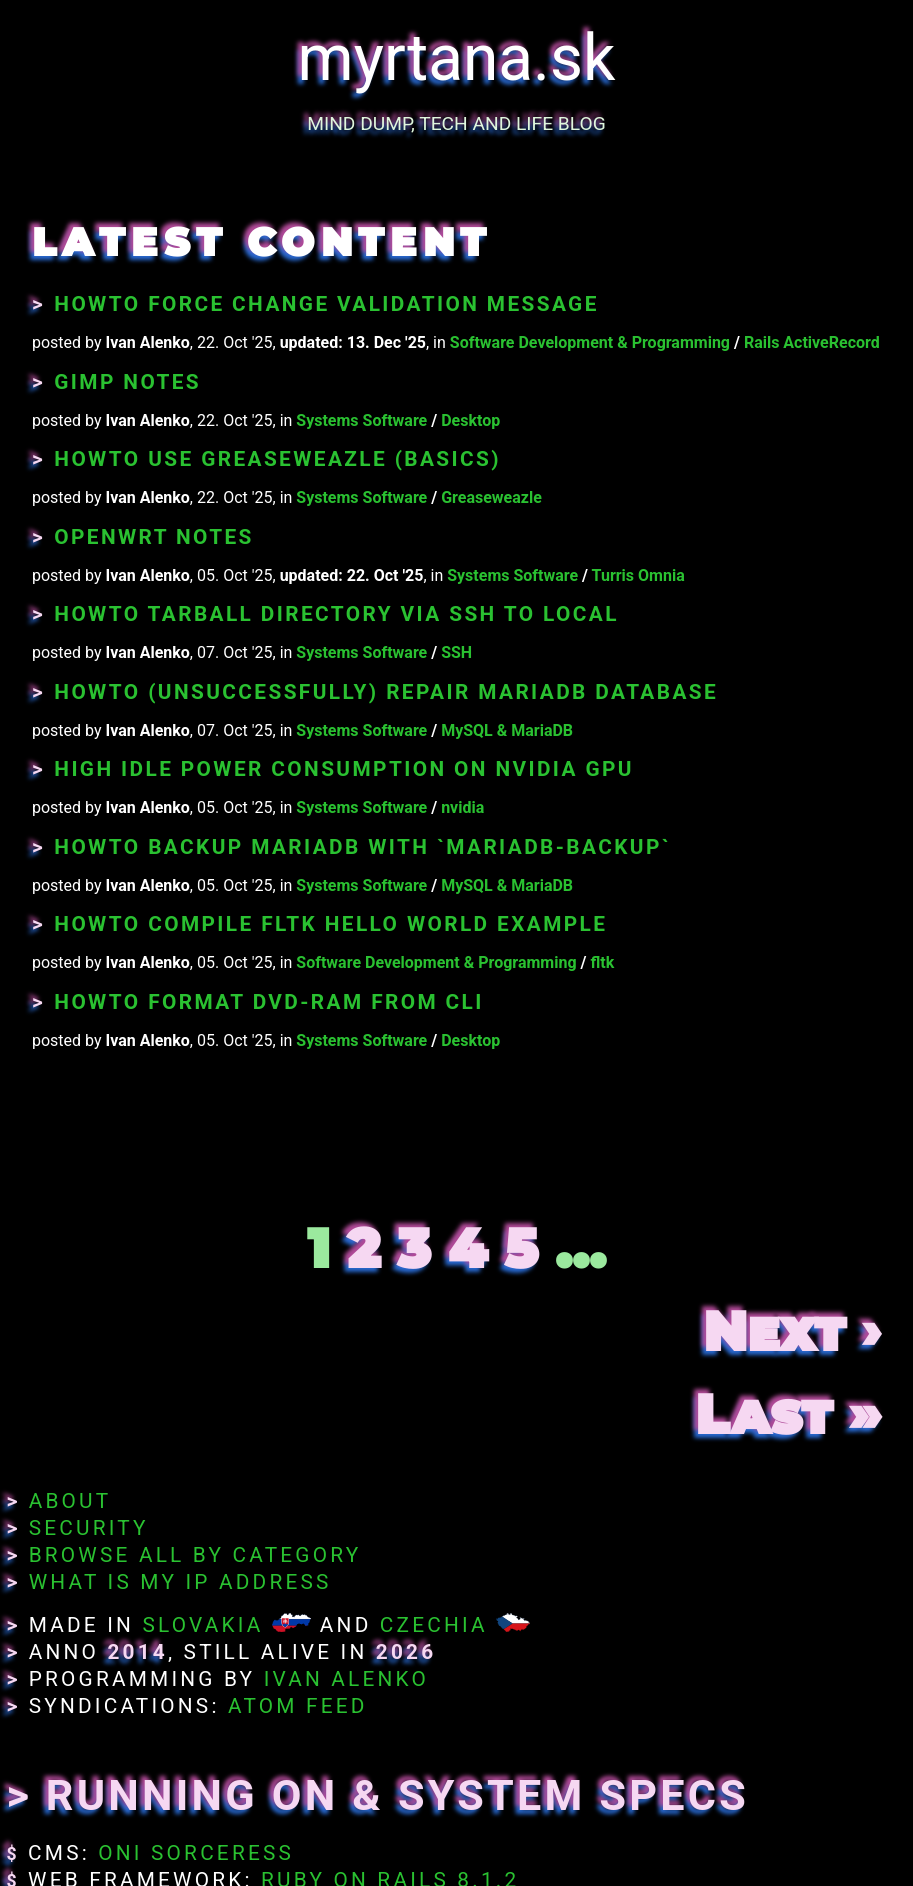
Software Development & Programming (590, 342)
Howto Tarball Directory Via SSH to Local (336, 614)
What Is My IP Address (180, 1582)
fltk (602, 962)
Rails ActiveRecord (812, 342)
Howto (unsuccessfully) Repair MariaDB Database (386, 692)
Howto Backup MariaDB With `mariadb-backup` (362, 847)
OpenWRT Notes (153, 537)
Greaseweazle (491, 497)
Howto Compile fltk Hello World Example (330, 924)
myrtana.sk (457, 58)
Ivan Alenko (346, 1679)
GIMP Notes (127, 382)
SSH (456, 652)
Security (89, 1528)
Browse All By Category (195, 1555)
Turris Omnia (638, 575)
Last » (788, 1414)
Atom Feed (298, 1706)
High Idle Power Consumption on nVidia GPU (344, 769)
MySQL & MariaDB (507, 730)
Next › (792, 1331)
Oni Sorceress (196, 1853)
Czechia (434, 1625)
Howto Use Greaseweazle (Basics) (277, 459)
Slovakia (202, 1625)
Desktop (470, 420)
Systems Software (361, 420)
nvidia (462, 807)
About (70, 1501)
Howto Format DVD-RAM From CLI (268, 1002)
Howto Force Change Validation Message (326, 304)
